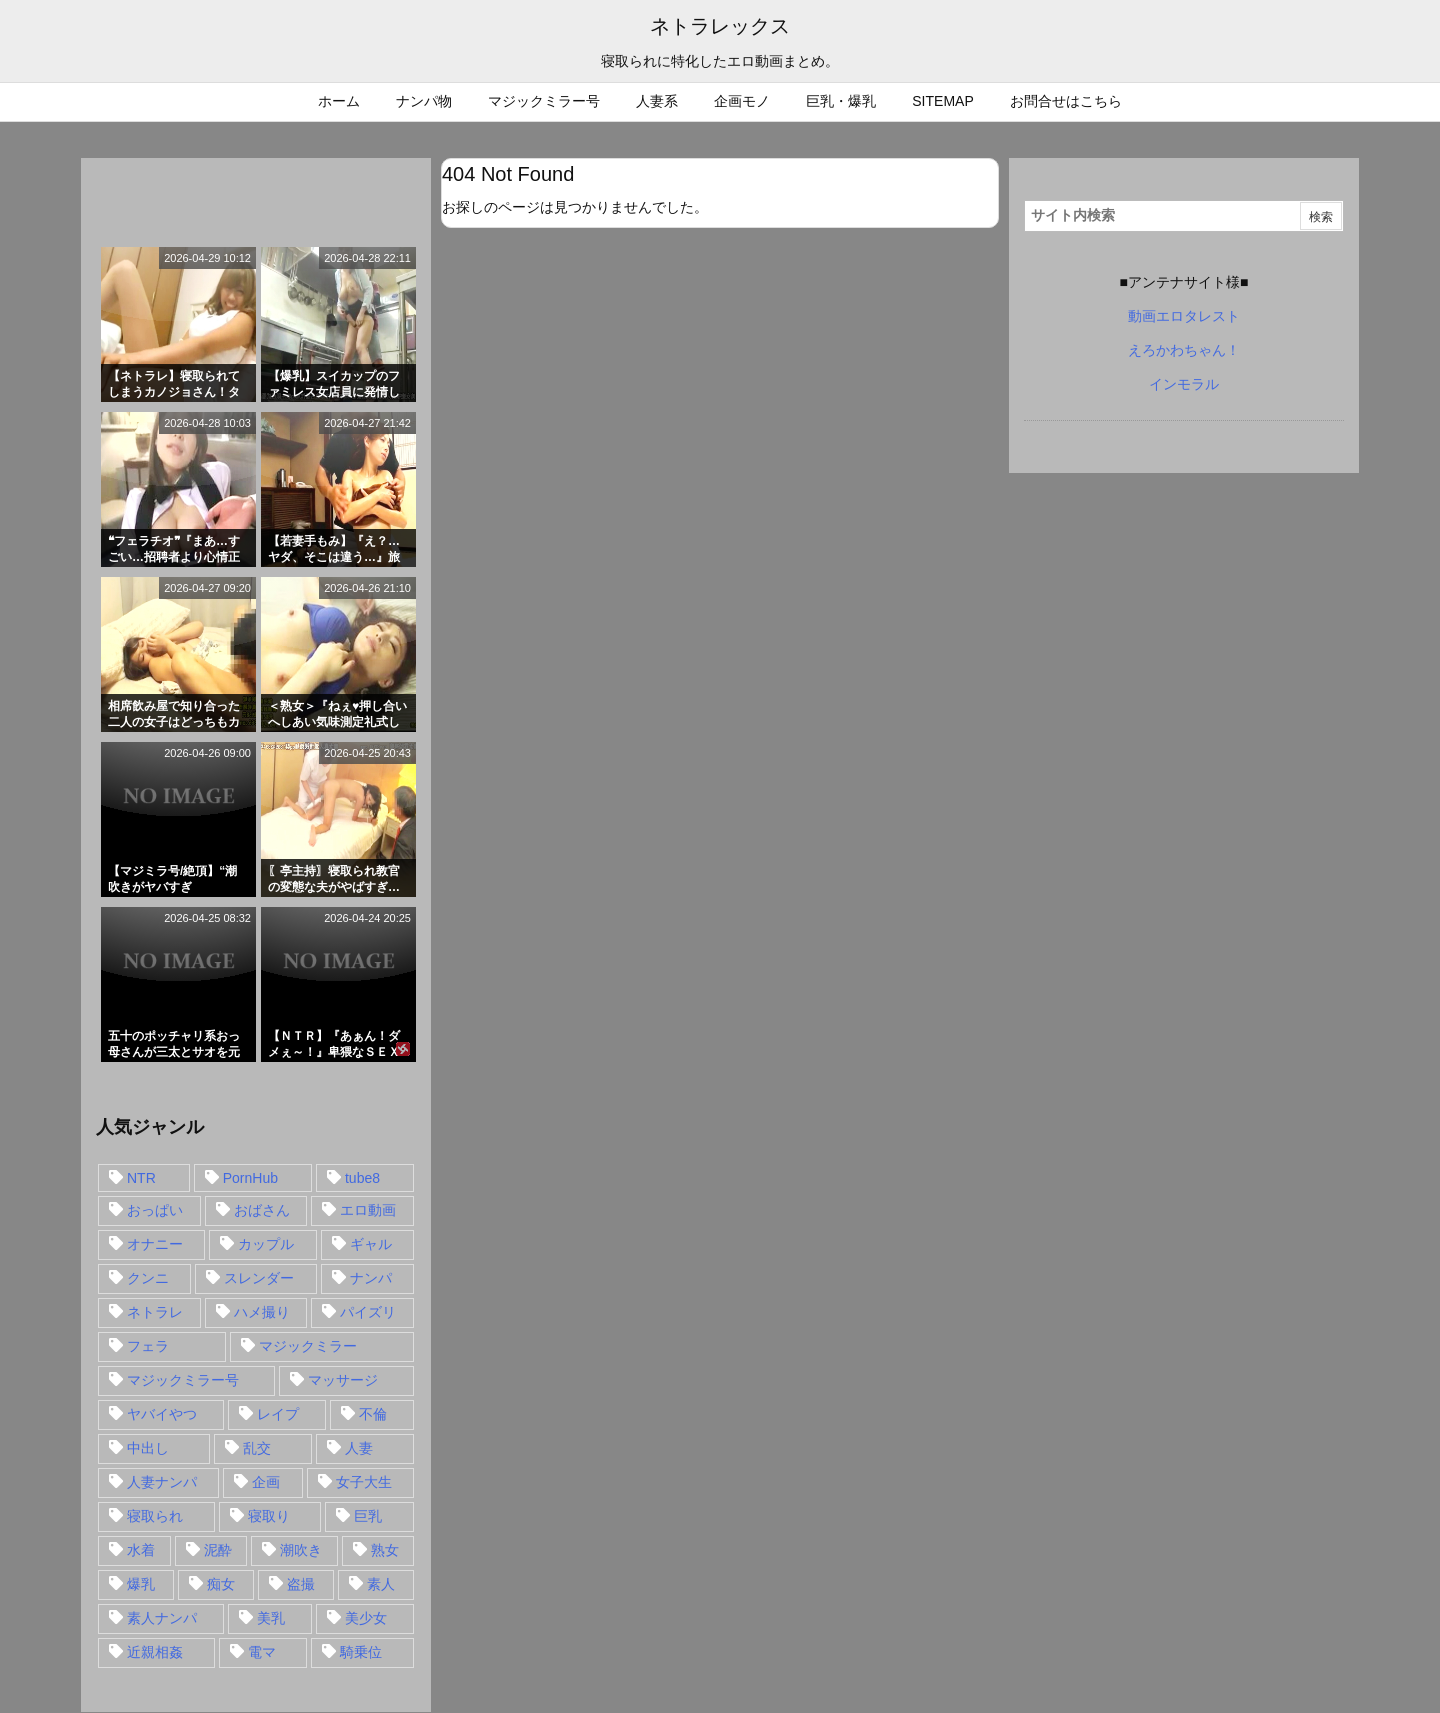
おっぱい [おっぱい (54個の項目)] (155, 1210)
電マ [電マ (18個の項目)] (262, 1652)
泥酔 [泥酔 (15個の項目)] (218, 1550)
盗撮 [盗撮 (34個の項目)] (301, 1584)
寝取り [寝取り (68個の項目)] (269, 1516)
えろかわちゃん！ (1184, 350)
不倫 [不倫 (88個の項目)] (373, 1414)
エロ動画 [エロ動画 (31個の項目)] (368, 1210)
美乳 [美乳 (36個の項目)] (271, 1618)
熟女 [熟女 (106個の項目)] (385, 1550)
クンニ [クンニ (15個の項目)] (148, 1278)
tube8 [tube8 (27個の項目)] (362, 1178)
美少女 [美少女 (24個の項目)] (366, 1618)
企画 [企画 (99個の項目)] (266, 1482)
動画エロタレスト (1184, 316)
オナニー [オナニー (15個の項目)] (155, 1244)
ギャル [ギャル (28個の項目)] (371, 1244)
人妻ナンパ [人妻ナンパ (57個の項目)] (162, 1482)
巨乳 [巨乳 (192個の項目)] (368, 1516)
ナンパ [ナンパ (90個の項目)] (371, 1278)
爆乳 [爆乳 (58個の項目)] (141, 1584)
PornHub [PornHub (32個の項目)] (250, 1178)
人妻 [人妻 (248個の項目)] (359, 1448)
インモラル (1184, 384)
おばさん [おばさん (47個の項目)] (262, 1210)
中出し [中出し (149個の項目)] (148, 1448)
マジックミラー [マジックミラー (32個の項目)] (308, 1346)
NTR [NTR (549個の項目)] (141, 1178)
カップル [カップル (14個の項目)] (266, 1244)
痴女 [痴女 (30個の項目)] (221, 1584)
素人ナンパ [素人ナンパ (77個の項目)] (162, 1618)
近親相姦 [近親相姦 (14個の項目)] (155, 1652)
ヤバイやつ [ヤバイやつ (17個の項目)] (162, 1414)
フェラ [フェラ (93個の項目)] (148, 1346)
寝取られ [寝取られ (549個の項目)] (155, 1516)
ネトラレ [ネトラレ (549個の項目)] (155, 1312)
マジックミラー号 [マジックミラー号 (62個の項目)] (183, 1380)
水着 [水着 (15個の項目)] (141, 1550)
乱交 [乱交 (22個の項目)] (257, 1448)
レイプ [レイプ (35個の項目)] (278, 1414)
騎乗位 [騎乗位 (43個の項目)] (361, 1652)
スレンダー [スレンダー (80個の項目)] (259, 1278)
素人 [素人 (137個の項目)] (381, 1584)
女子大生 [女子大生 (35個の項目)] (364, 1482)
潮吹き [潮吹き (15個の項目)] (301, 1550)
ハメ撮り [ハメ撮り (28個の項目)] (262, 1312)
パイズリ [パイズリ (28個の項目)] (368, 1312)
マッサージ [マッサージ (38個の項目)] (343, 1380)
